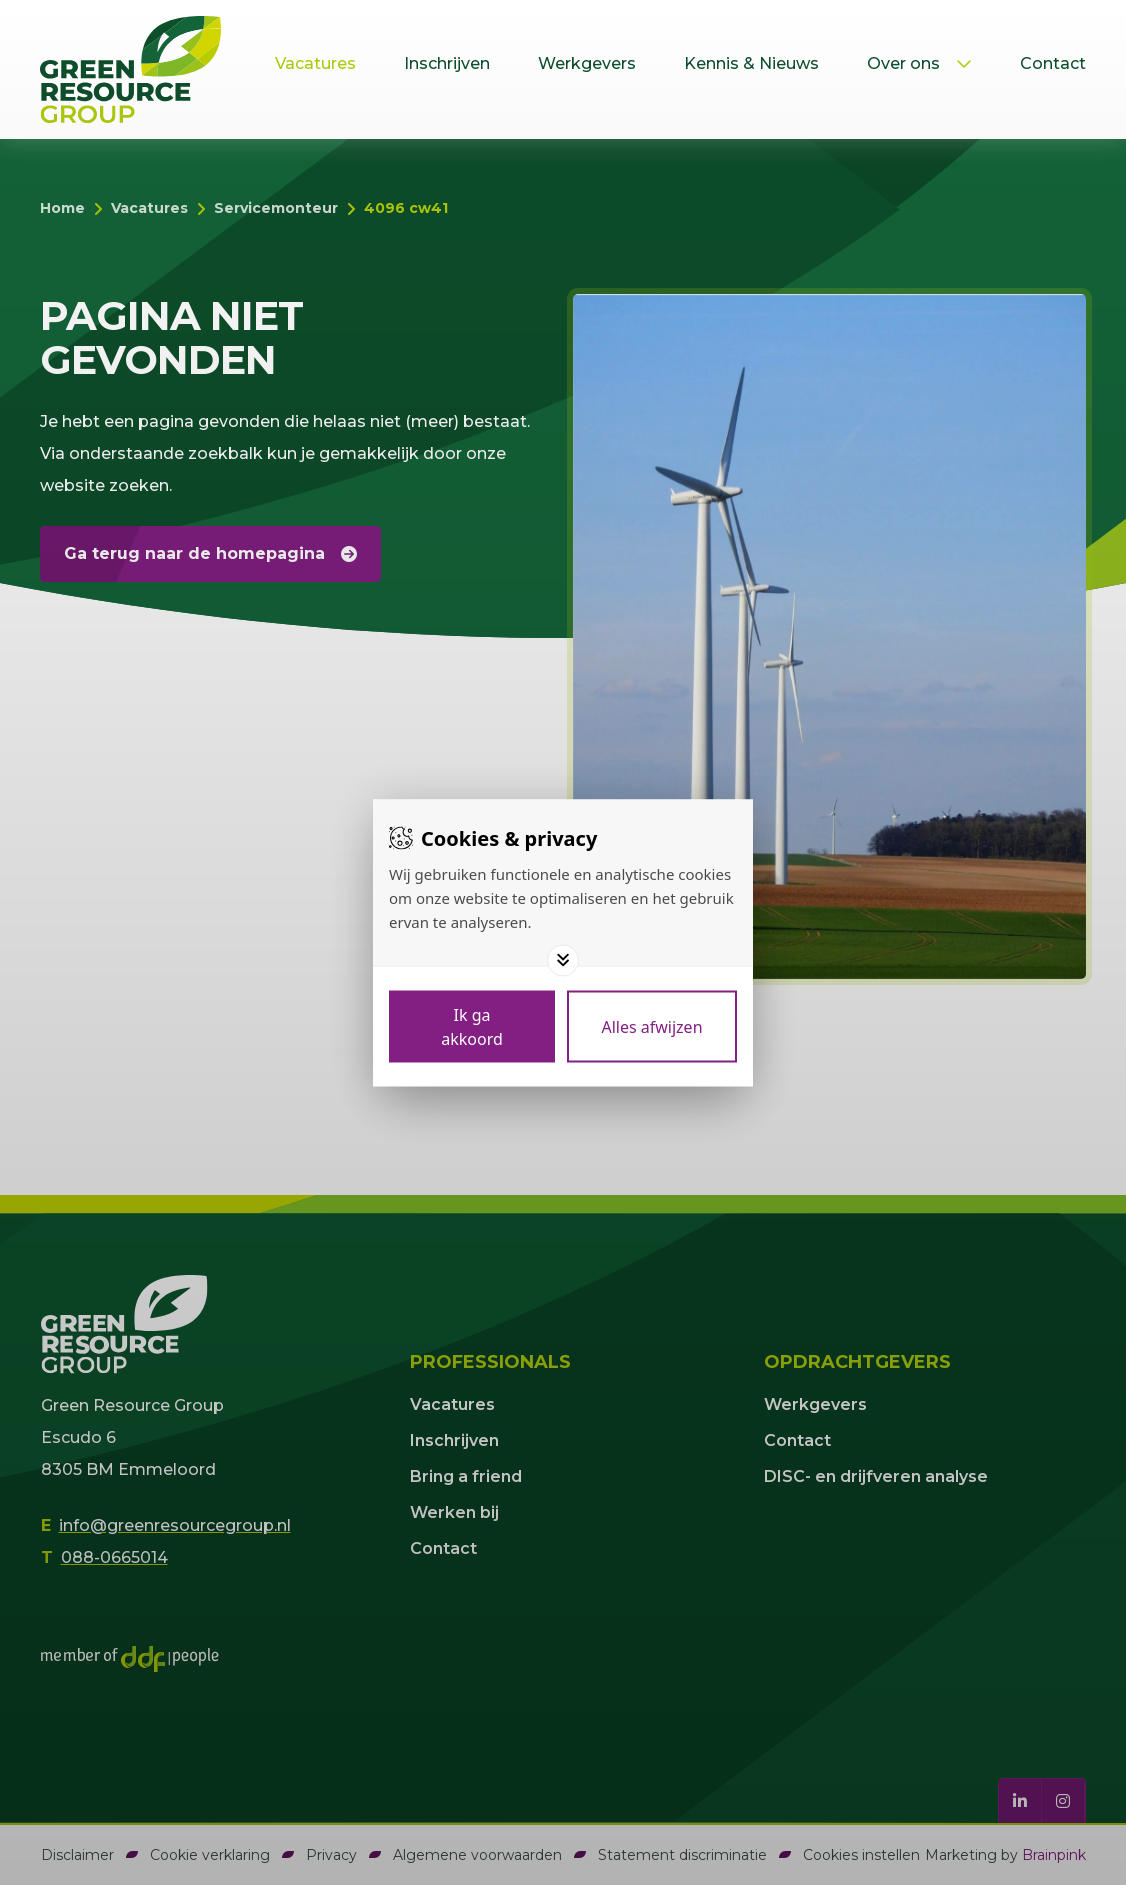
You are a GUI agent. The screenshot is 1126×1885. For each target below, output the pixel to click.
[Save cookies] (472, 1026)
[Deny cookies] (652, 1026)
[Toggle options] (563, 960)
